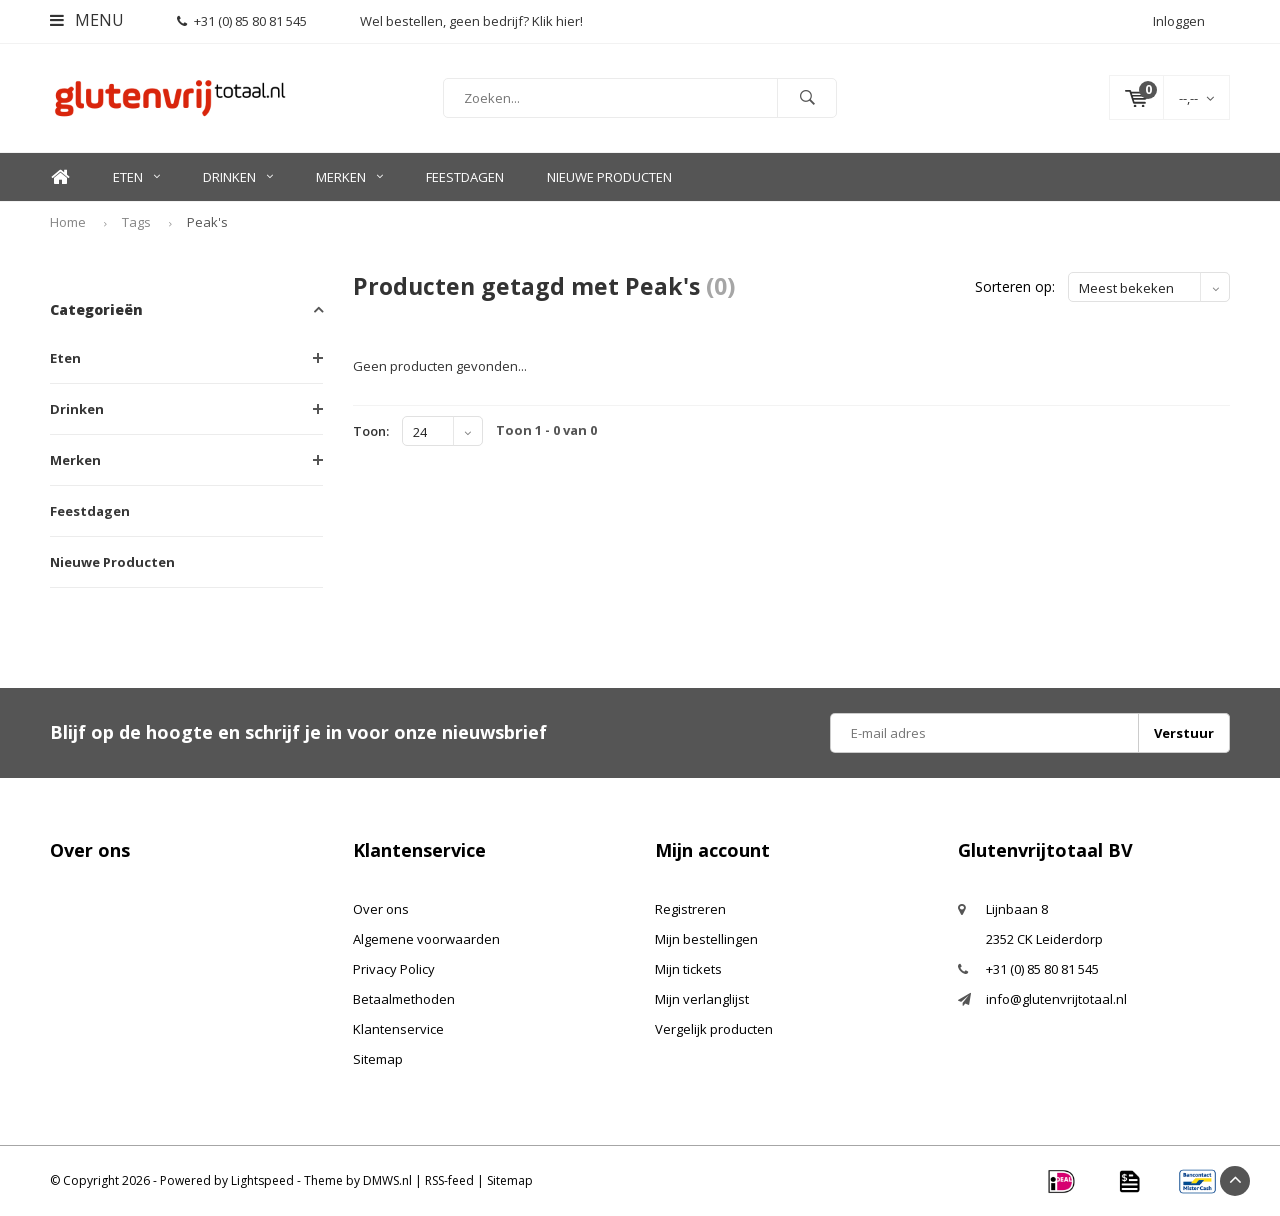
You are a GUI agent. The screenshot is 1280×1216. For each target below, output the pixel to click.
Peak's (207, 222)
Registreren (690, 909)
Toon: (371, 431)
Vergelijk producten (714, 1029)
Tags (136, 222)
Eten (136, 177)
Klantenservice (398, 1029)
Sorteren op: (1015, 286)
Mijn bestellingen (706, 939)
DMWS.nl (387, 1180)
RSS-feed (449, 1180)
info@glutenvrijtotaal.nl (1056, 999)
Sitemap (378, 1059)
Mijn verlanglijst (702, 999)
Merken (349, 177)
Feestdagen (465, 177)
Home (60, 177)
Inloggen (1179, 21)
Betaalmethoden (404, 999)
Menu (87, 20)
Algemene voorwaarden (426, 939)
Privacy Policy (394, 969)
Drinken (238, 177)
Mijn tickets (688, 969)
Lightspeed (262, 1180)
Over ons (381, 909)
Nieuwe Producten (609, 177)
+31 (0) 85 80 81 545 (242, 21)
